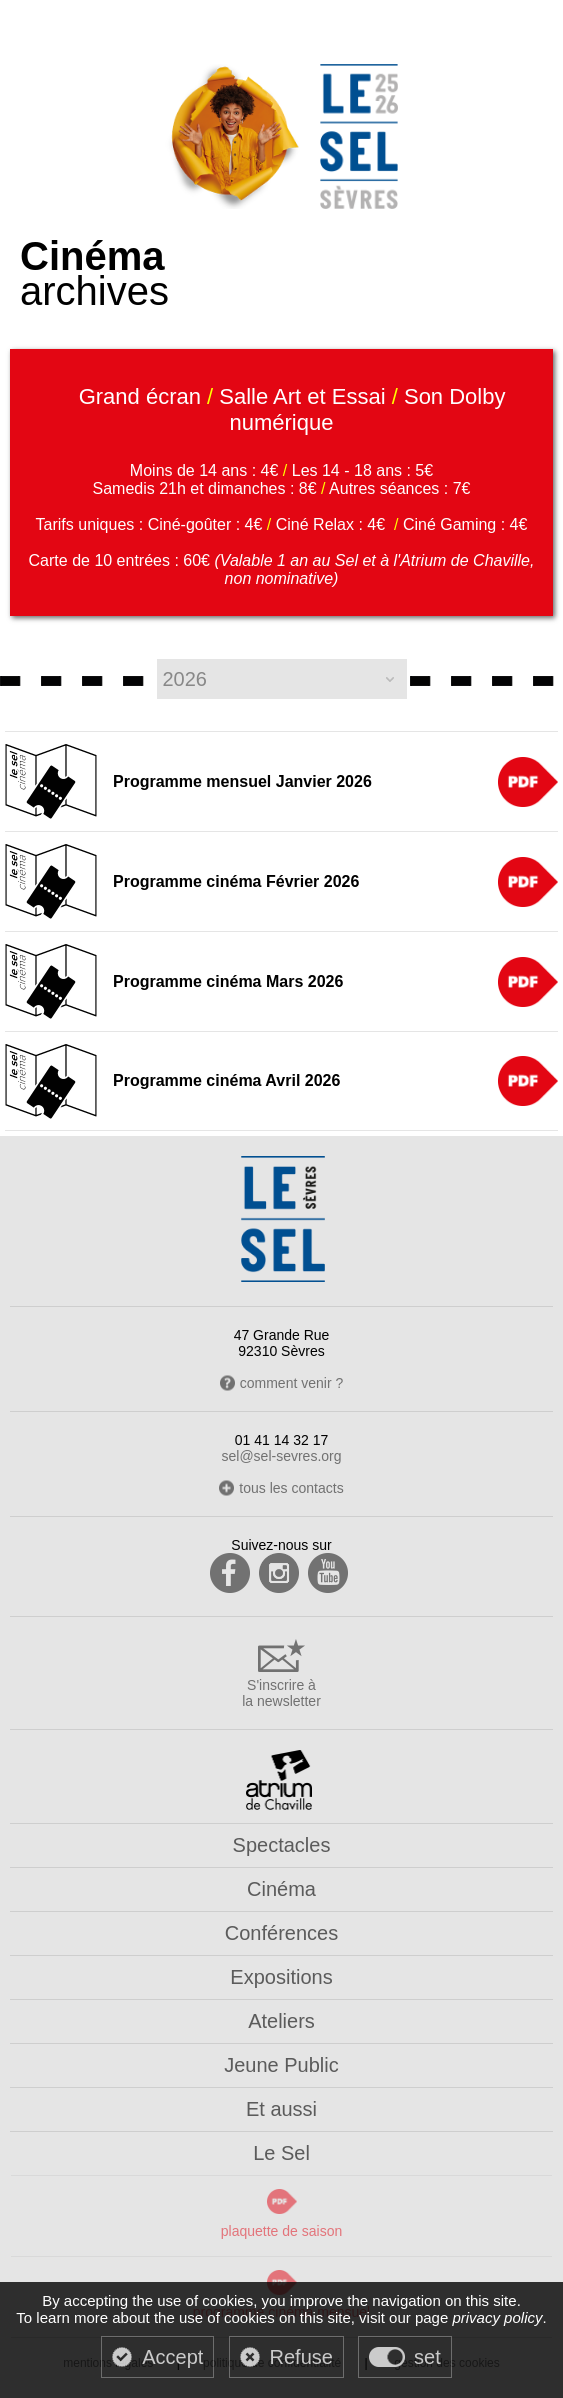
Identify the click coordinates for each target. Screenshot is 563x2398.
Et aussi (281, 2109)
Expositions (281, 1977)
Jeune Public (281, 2065)
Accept (172, 2357)
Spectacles (282, 1845)
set (427, 2357)
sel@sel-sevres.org (281, 1456)
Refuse (301, 2357)
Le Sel (281, 2153)
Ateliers (281, 2021)
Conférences (281, 1933)
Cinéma (281, 1889)
